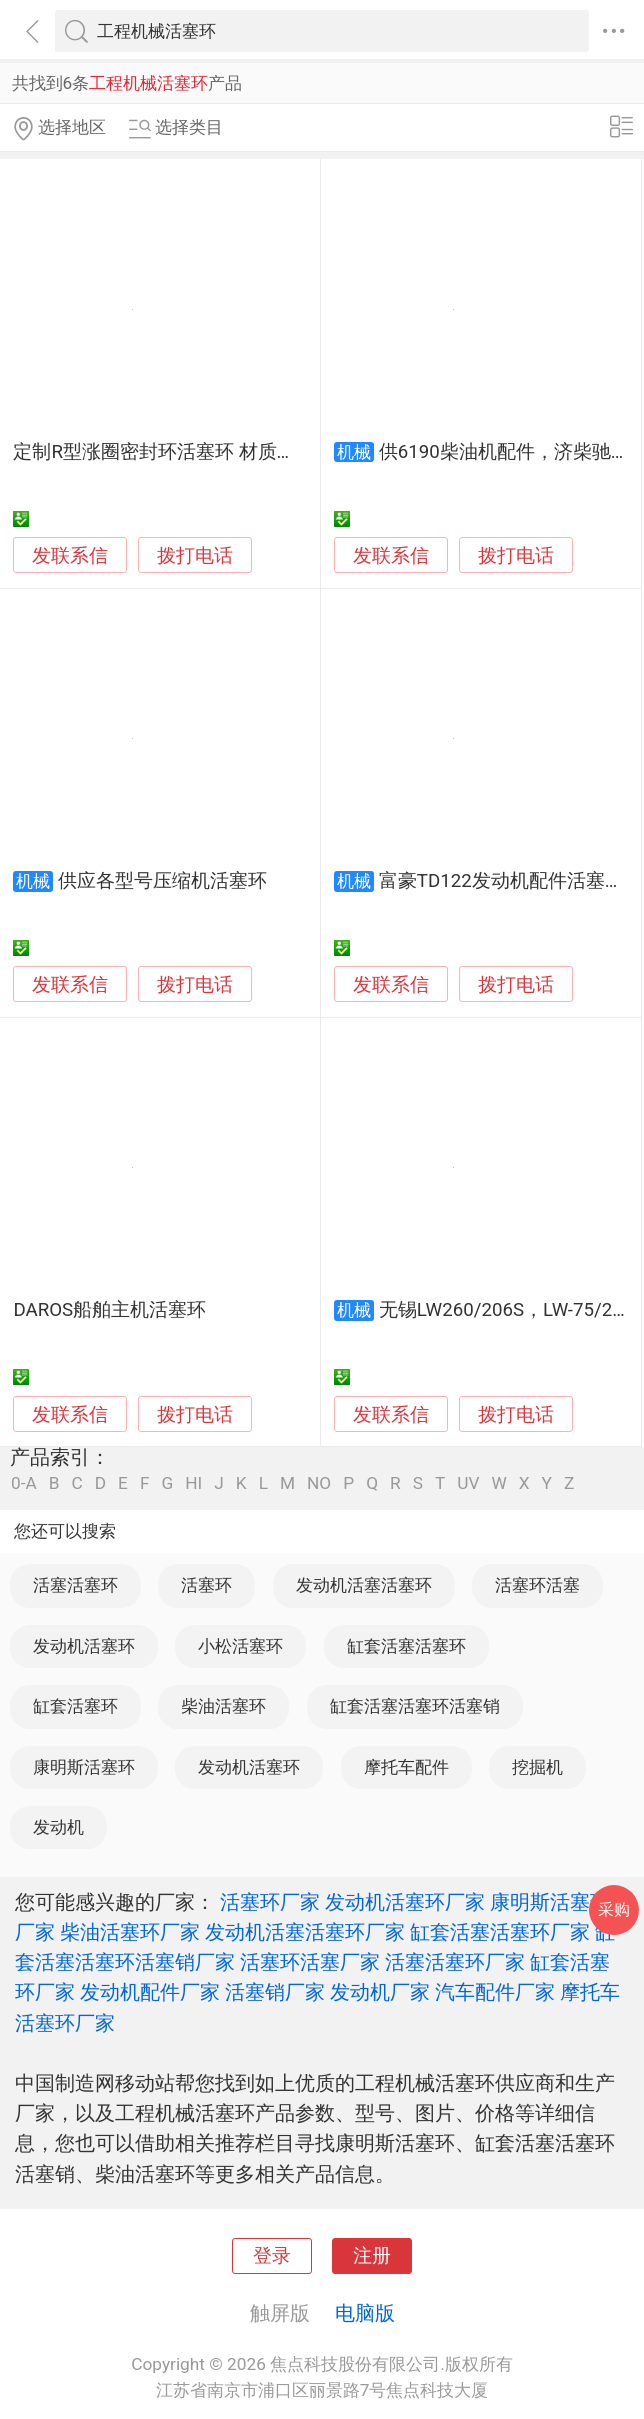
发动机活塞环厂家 (405, 1902)
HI (193, 1483)
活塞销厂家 (275, 1992)
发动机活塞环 (84, 1646)
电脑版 (365, 2313)
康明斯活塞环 (84, 1767)
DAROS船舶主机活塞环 (109, 1310)
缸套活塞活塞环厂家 (500, 1932)
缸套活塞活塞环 (406, 1646)
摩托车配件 (406, 1767)
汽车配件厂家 (495, 1992)
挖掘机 (537, 1767)
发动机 (58, 1827)
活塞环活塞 (537, 1585)
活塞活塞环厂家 (455, 1962)
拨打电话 (195, 555)
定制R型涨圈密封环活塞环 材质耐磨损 (173, 452)
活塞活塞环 (75, 1585)
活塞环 (206, 1585)
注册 (372, 2256)
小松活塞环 (240, 1646)
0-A (24, 1483)
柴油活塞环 (223, 1706)
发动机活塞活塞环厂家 (305, 1932)
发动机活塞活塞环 (364, 1585)
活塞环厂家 (270, 1902)
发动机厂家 (380, 1992)
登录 (272, 2256)
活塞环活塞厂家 (310, 1962)
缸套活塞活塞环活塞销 (415, 1706)
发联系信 (70, 556)
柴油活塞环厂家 (130, 1932)
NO (319, 1483)
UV (468, 1483)
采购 (614, 1909)
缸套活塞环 (75, 1706)
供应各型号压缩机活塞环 (162, 881)
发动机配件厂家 (150, 1992)
